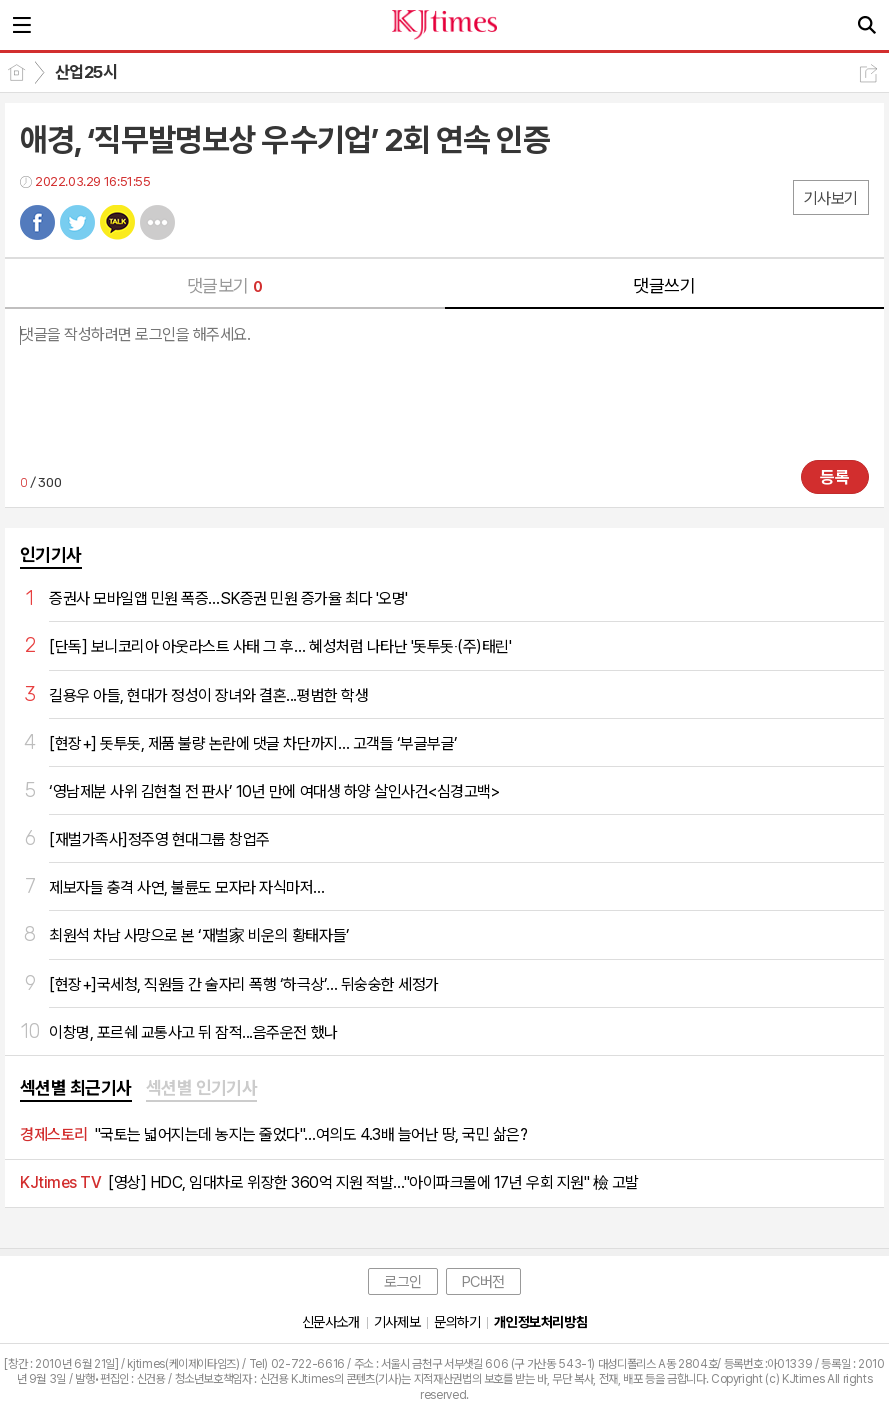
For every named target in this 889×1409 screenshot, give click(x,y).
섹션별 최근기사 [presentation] (76, 1087)
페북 (37, 222)
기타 (157, 222)
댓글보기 (225, 285)
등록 (835, 477)
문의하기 (457, 1322)
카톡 (117, 222)
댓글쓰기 (664, 285)
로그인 (403, 1282)
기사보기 (831, 198)
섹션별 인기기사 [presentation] (202, 1087)
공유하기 (868, 73)
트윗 (77, 222)
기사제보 (397, 1322)
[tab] (76, 1089)
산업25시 (86, 72)
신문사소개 (331, 1322)
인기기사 (51, 554)
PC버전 (483, 1282)
